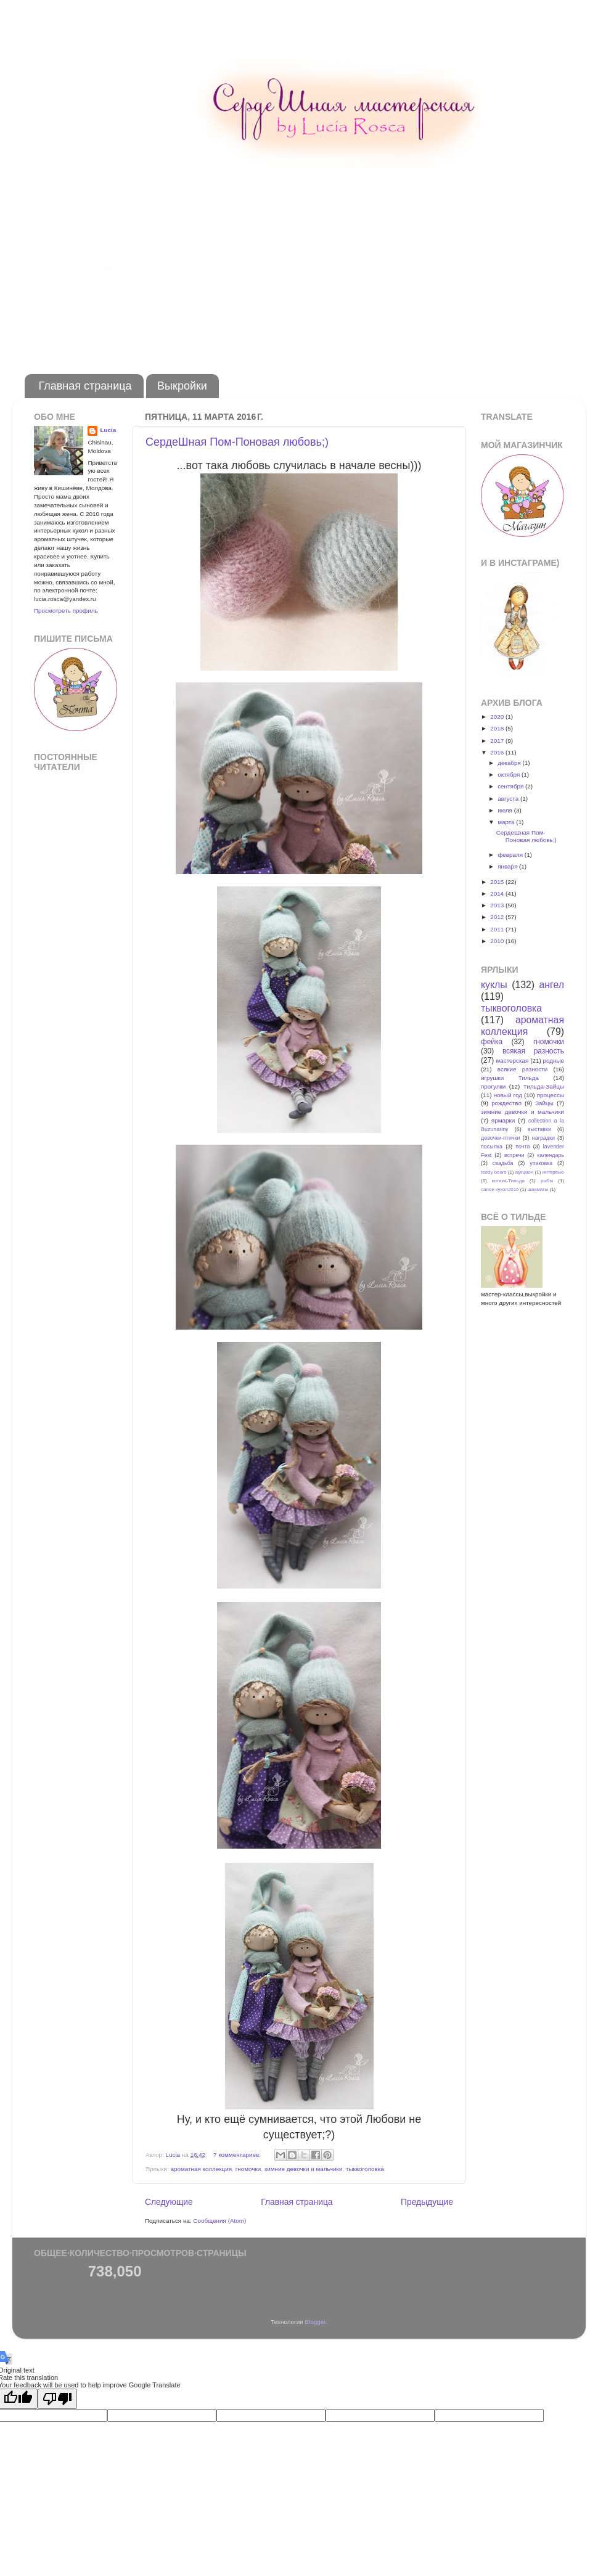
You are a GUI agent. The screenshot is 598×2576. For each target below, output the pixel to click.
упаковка (541, 1163)
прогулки (493, 1086)
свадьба (503, 1163)
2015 (498, 881)
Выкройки (182, 386)
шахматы (538, 1189)
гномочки (248, 2168)
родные (553, 1060)
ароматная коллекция (201, 2168)
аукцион (524, 1172)
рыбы (547, 1181)
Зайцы (544, 1103)
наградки (543, 1138)
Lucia (108, 430)
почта (522, 1146)
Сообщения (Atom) (219, 2220)
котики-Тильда (508, 1181)
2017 (498, 740)
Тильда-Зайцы (543, 1086)
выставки (539, 1129)
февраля (511, 854)
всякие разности (522, 1069)
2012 (498, 917)
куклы (494, 984)
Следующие (169, 2202)
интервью (553, 1172)
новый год (508, 1095)
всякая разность (533, 1051)
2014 (498, 893)
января (508, 866)
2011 (498, 929)
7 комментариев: (238, 2154)
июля (506, 810)
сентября (511, 786)
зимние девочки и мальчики (303, 2168)
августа (509, 798)
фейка (491, 1041)
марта (507, 822)
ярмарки (503, 1120)
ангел (551, 984)
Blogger (315, 2321)
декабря (510, 762)
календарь (550, 1155)
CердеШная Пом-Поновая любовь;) (237, 442)
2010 (498, 941)
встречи (514, 1155)
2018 (498, 728)
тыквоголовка (365, 2168)
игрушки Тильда (510, 1077)
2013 (498, 905)
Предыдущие (427, 2202)
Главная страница (85, 386)
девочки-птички (500, 1138)
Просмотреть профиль (66, 610)
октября (510, 774)
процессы (550, 1095)
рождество (506, 1103)
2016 (498, 752)
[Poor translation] (57, 2399)
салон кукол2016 (500, 1189)
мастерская (512, 1060)
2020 (498, 716)
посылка (491, 1146)
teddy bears (493, 1172)
